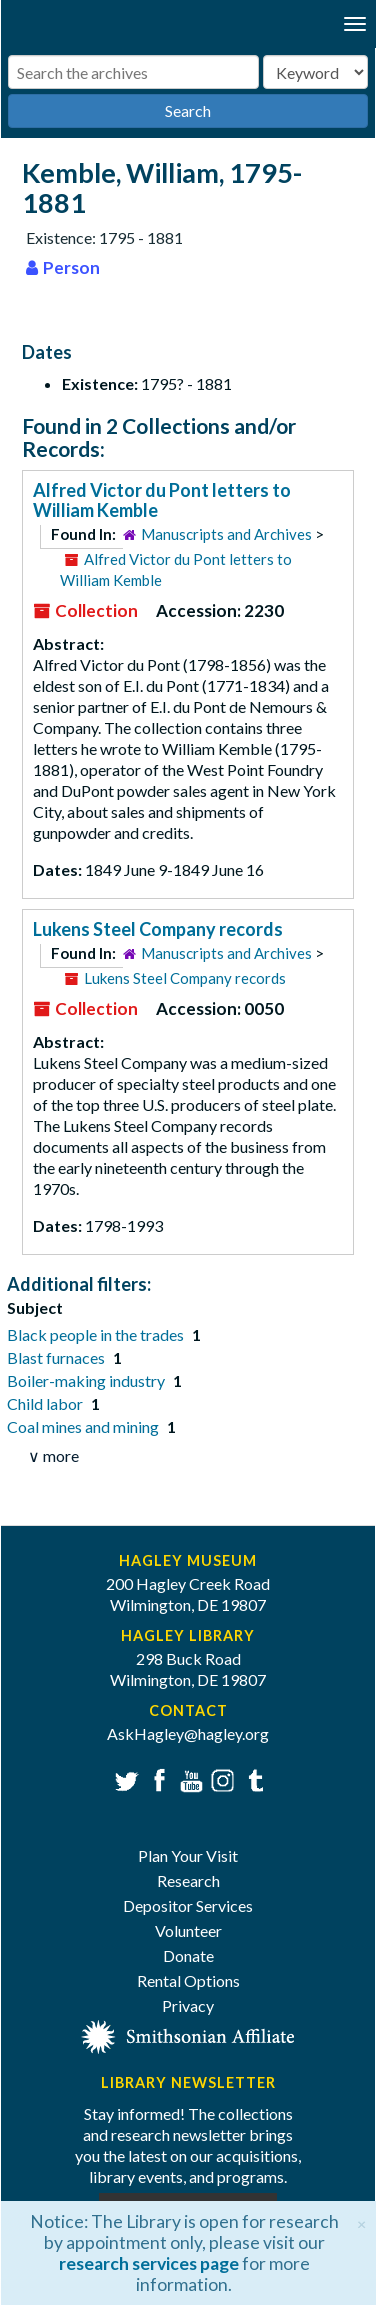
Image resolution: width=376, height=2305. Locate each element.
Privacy (188, 2005)
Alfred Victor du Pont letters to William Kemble (162, 500)
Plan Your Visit (188, 1855)
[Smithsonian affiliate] (188, 2035)
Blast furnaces (57, 1357)
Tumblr (252, 1778)
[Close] (361, 2221)
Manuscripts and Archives (226, 534)
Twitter (124, 1778)
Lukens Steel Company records (158, 929)
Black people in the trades (97, 1334)
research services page (149, 2263)
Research (188, 1880)
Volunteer (188, 1930)
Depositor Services (188, 1905)
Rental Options (188, 1980)
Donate (188, 1955)
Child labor (46, 1403)
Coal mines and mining (84, 1426)
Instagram (220, 1778)
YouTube (188, 1778)
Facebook (156, 1778)
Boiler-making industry (87, 1380)
